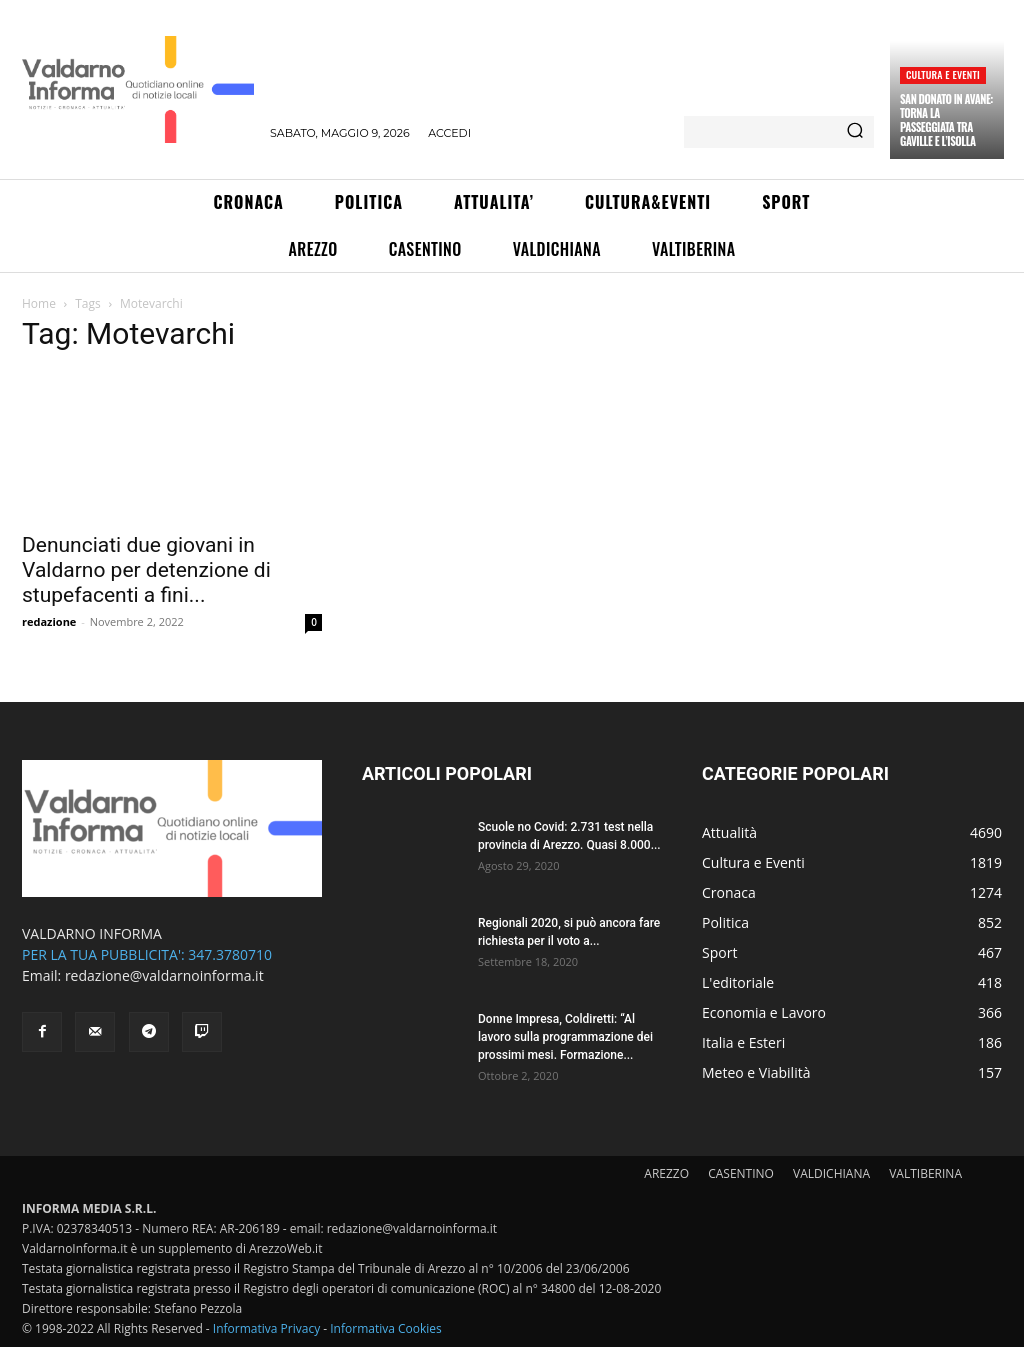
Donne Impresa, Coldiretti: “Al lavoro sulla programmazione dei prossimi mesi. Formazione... (565, 1037)
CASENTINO (741, 1173)
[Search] (855, 132)
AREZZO (666, 1173)
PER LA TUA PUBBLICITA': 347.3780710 (147, 954)
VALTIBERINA (925, 1173)
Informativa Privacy (266, 1328)
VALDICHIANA (831, 1173)
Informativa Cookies (386, 1328)
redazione (49, 621)
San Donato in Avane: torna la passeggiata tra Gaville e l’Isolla (946, 120)
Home (39, 303)
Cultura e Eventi (943, 74)
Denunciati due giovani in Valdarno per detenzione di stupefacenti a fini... (146, 570)
